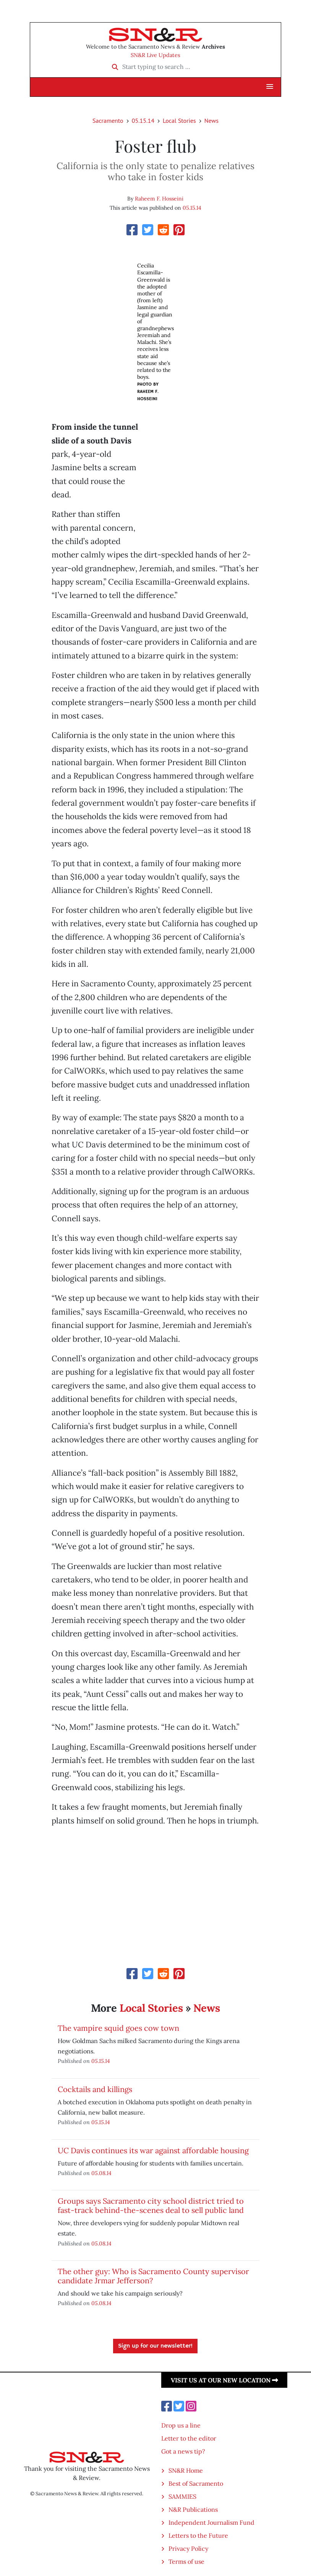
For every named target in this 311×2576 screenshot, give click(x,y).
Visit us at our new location (224, 2380)
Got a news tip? (183, 2451)
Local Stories (179, 120)
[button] (269, 86)
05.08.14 (101, 2173)
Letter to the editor (188, 2438)
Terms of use (186, 2561)
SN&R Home (185, 2470)
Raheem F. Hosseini (159, 198)
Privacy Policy (188, 2548)
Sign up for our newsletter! (155, 2346)
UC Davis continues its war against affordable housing (153, 2150)
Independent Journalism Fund (211, 2522)
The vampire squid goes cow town (118, 2028)
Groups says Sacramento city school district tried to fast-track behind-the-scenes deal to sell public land (151, 2205)
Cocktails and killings (95, 2089)
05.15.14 (143, 120)
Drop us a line (181, 2425)
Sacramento (107, 120)
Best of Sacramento (195, 2483)
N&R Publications (193, 2509)
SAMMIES (182, 2496)
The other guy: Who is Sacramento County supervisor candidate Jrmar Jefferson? (153, 2275)
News (211, 120)
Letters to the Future (198, 2535)
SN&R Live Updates (155, 55)
